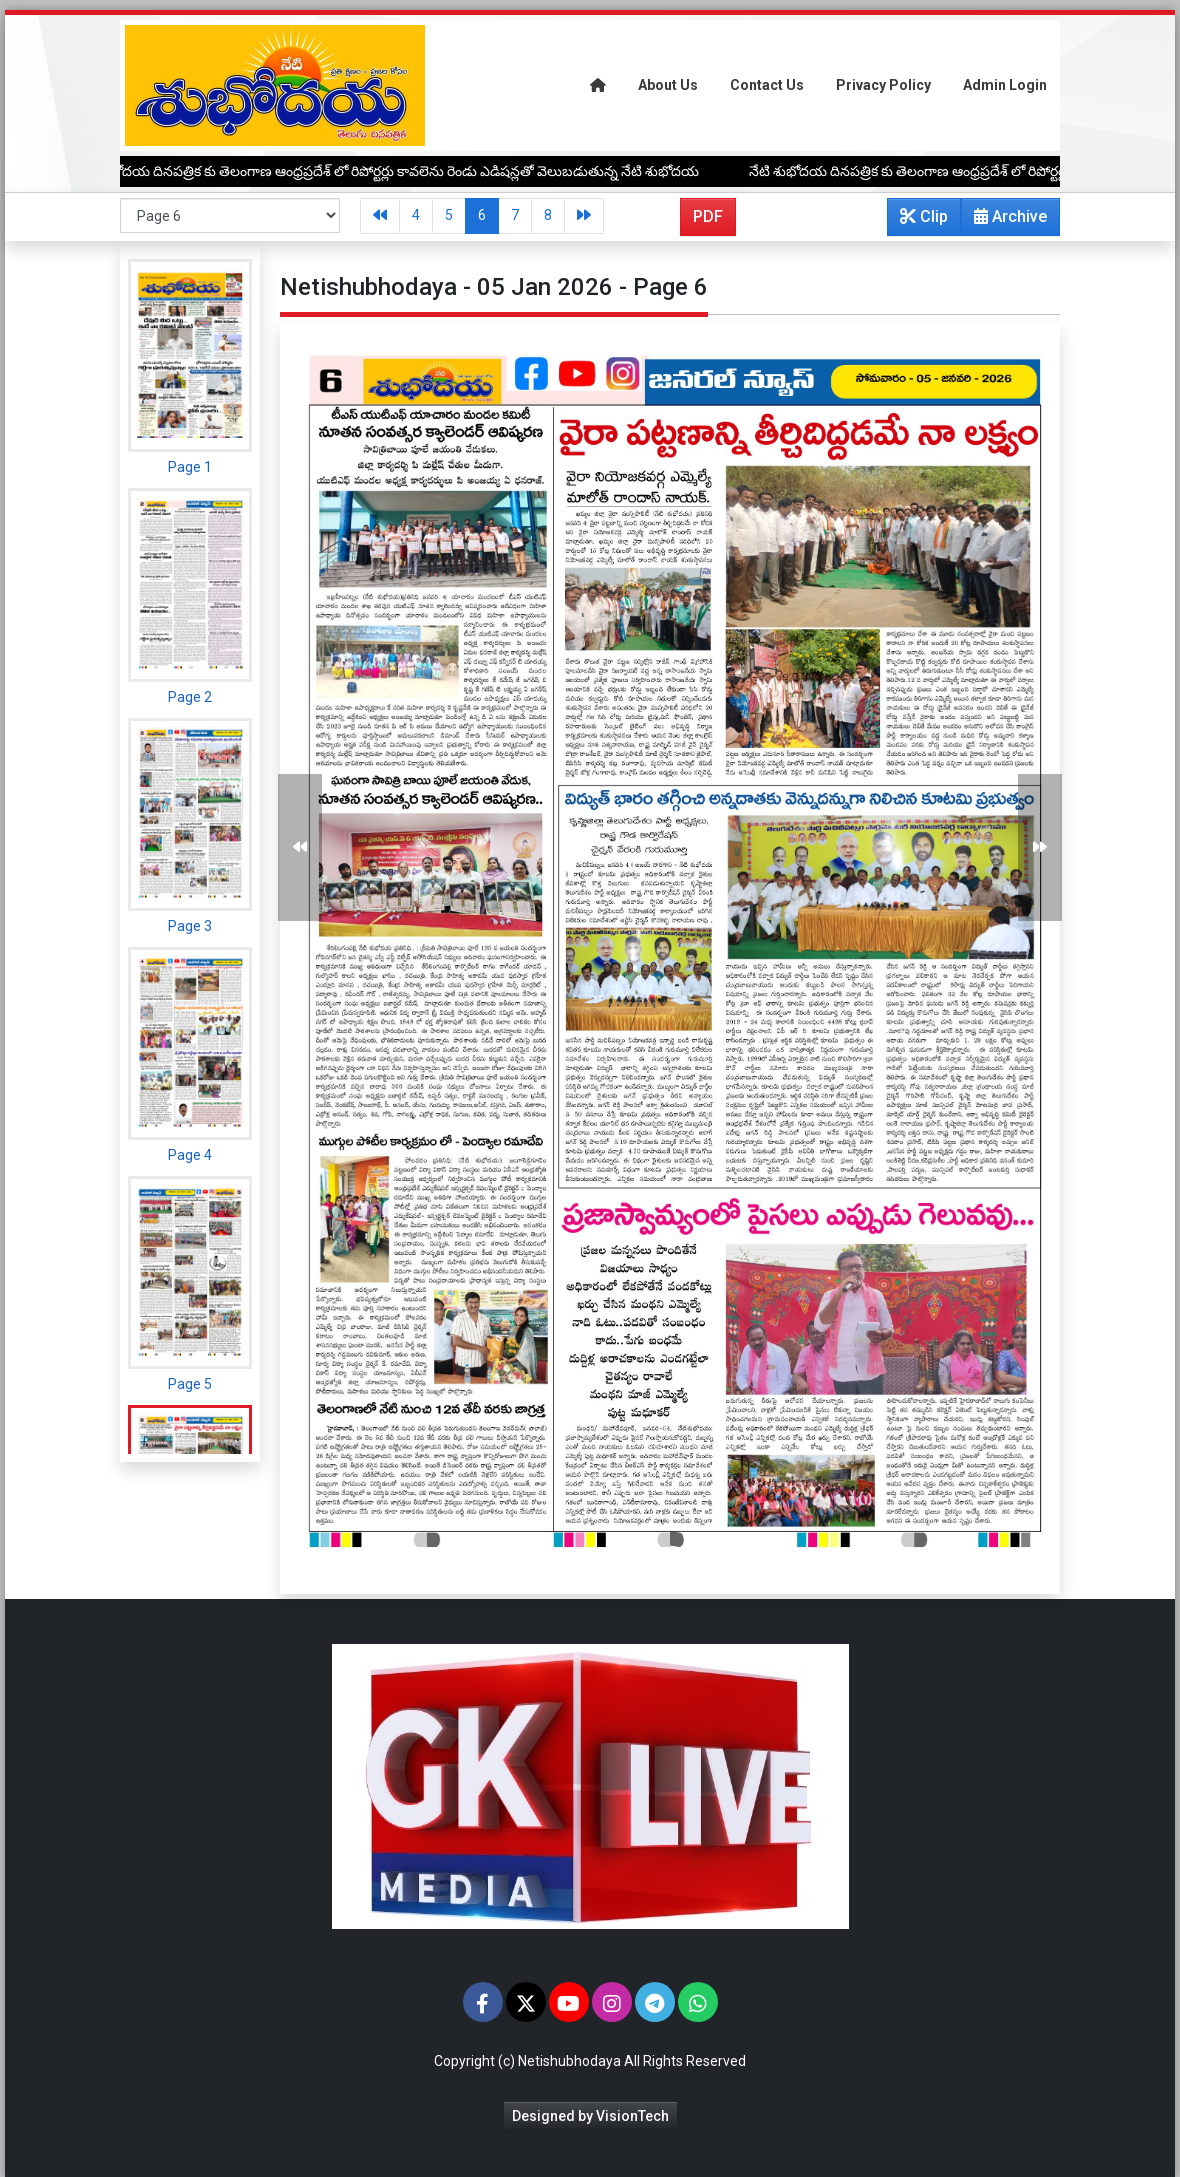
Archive (1004, 221)
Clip (924, 216)
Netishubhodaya (569, 2061)
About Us (668, 85)
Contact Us (767, 85)
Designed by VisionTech (590, 2116)
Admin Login (1005, 85)
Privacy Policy (883, 85)
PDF (708, 216)
